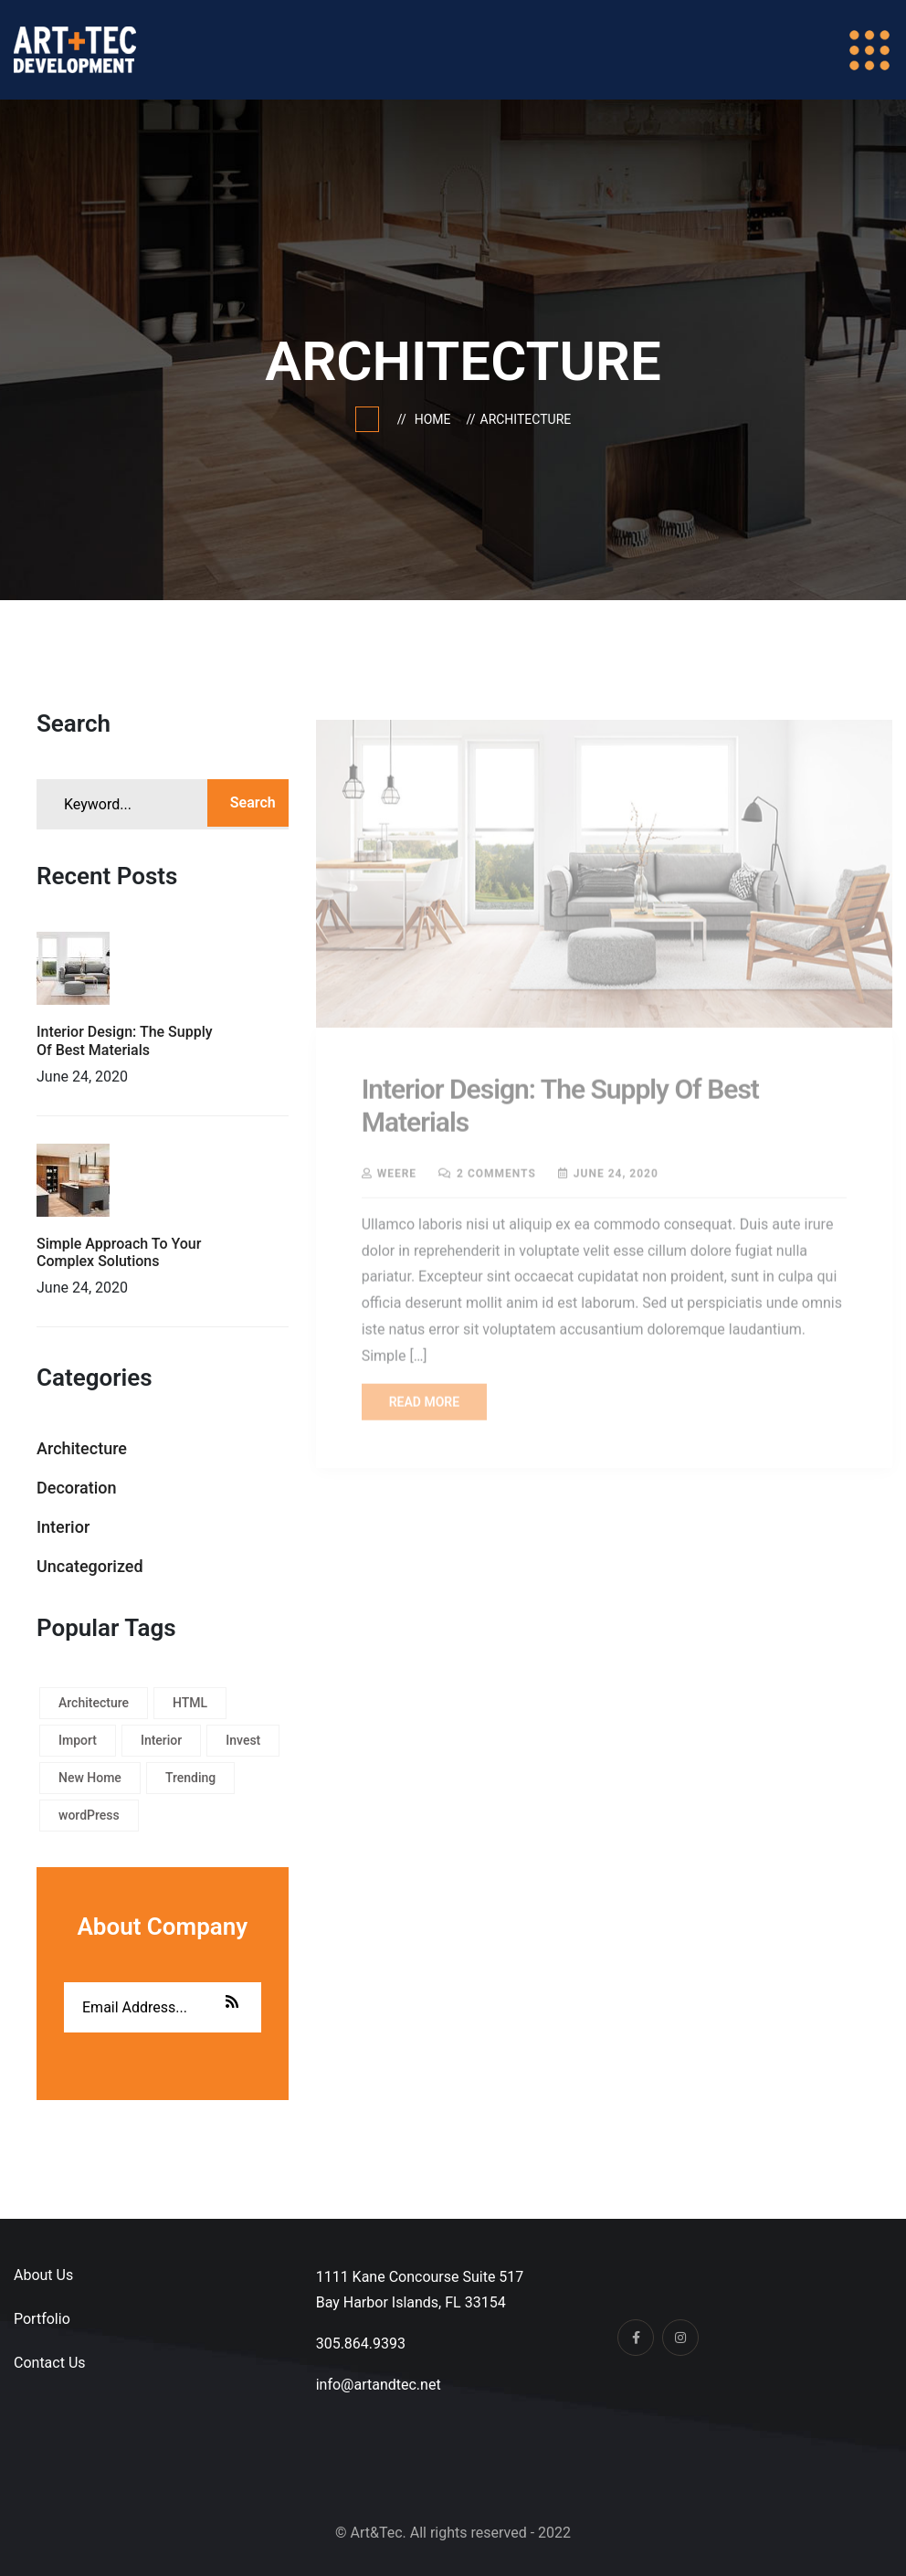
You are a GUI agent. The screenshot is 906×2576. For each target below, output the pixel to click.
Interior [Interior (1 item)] (161, 1740)
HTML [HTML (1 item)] (190, 1702)
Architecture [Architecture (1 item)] (93, 1702)
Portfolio (42, 2319)
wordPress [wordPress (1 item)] (89, 1815)
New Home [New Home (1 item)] (89, 1777)
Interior (63, 1526)
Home (436, 419)
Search (253, 802)
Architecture (526, 419)
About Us (43, 2275)
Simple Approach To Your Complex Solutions (119, 1252)
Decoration (77, 1487)
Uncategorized (90, 1566)
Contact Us (50, 2362)
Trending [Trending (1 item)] (190, 1777)
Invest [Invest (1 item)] (243, 1740)
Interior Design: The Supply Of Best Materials (125, 1040)
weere (396, 1177)
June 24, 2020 (616, 1177)
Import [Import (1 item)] (77, 1740)
